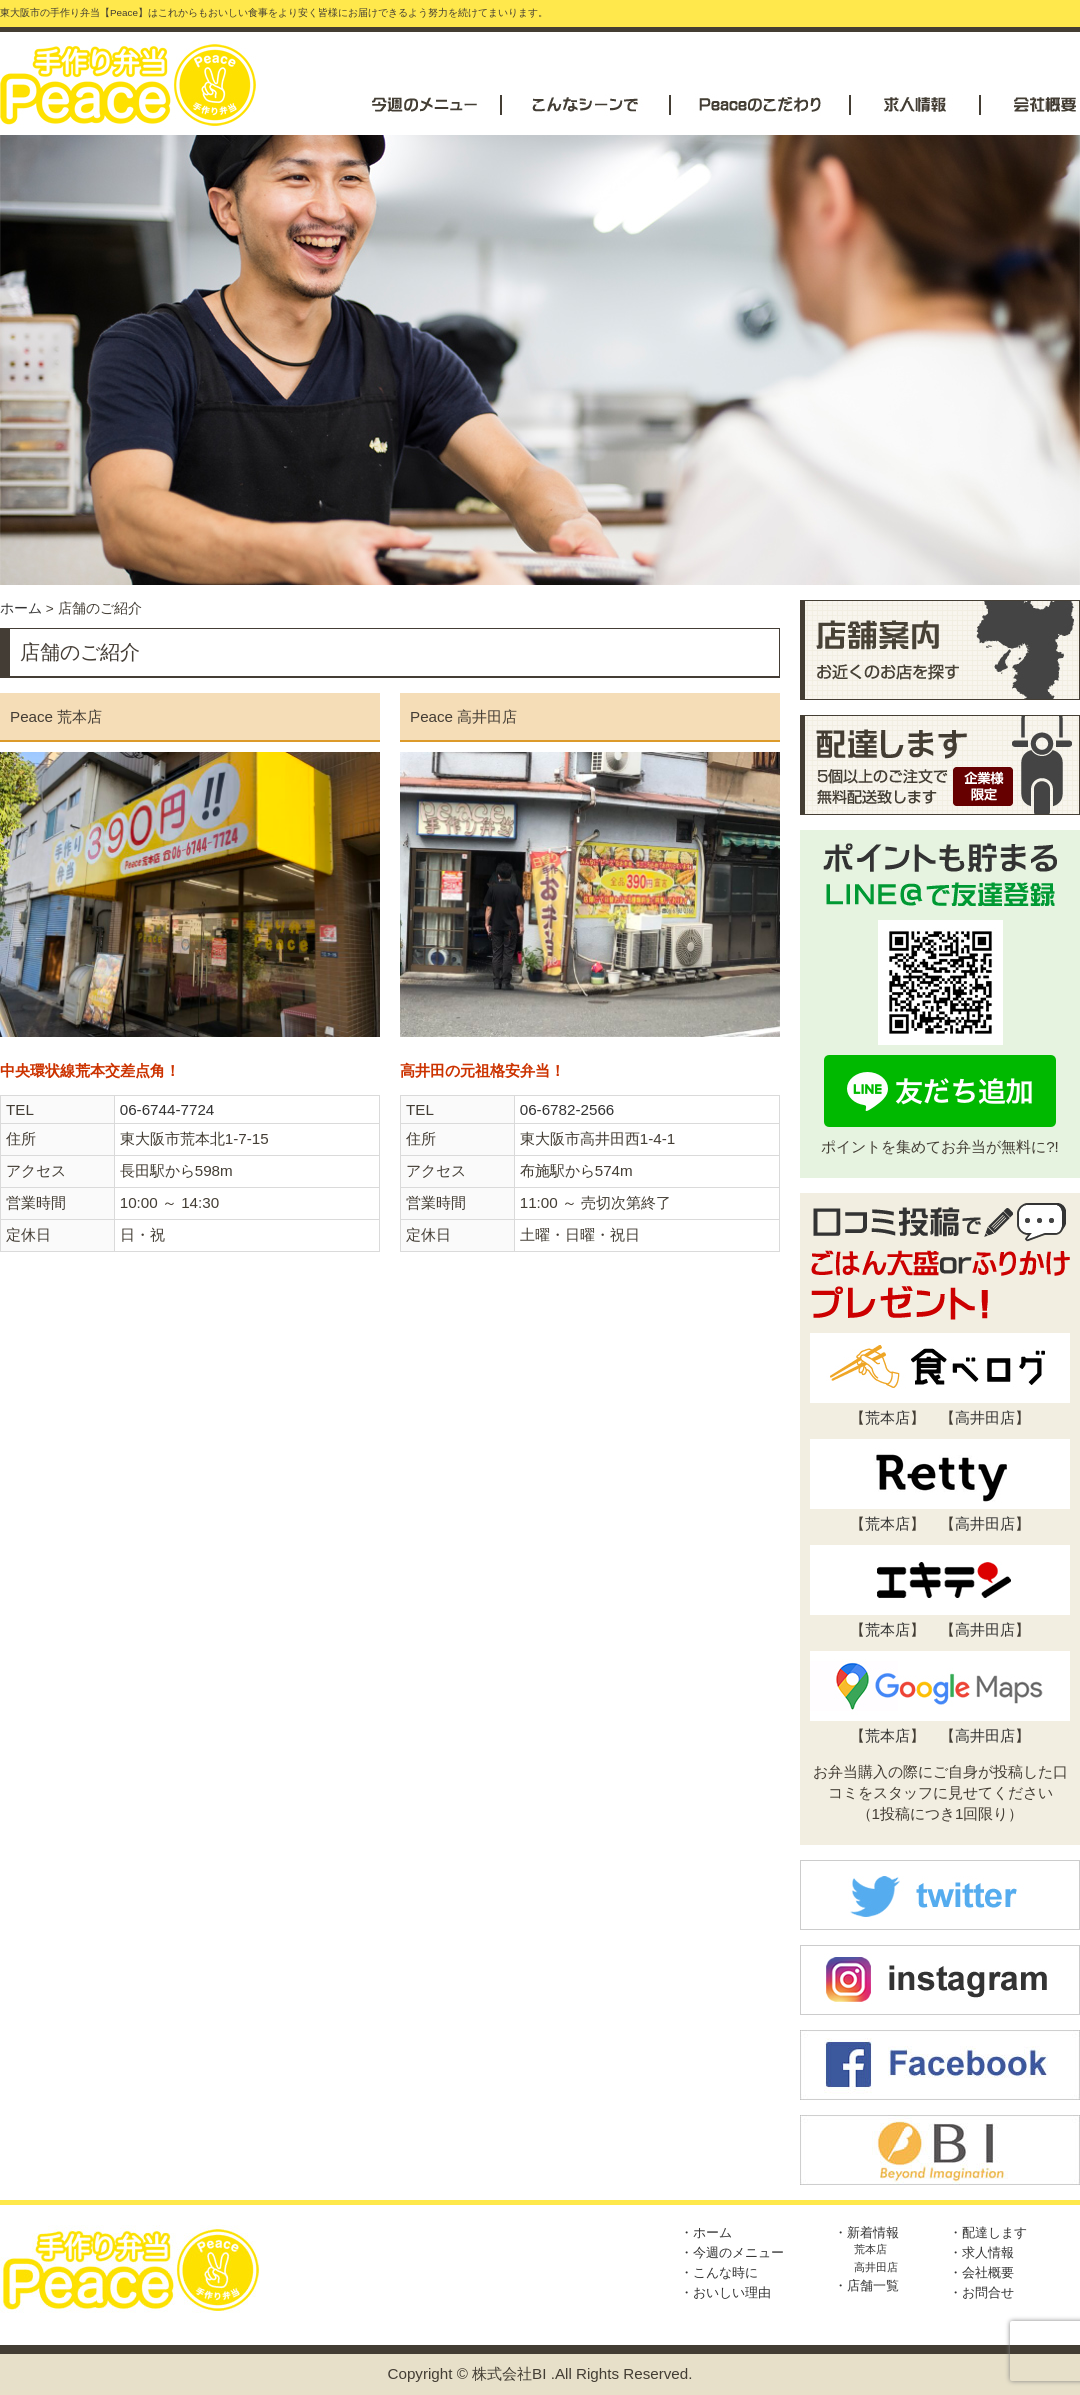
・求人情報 (981, 2252)
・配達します (988, 2232)
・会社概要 (981, 2272)
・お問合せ (981, 2292)
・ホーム (706, 2232)
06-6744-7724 (167, 1109)
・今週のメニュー (732, 2252)
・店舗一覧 (866, 2285)
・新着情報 (866, 2232)
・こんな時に (719, 2272)
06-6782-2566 (567, 1109)
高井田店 (985, 1417)
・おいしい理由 (725, 2292)
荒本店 (887, 1417)
